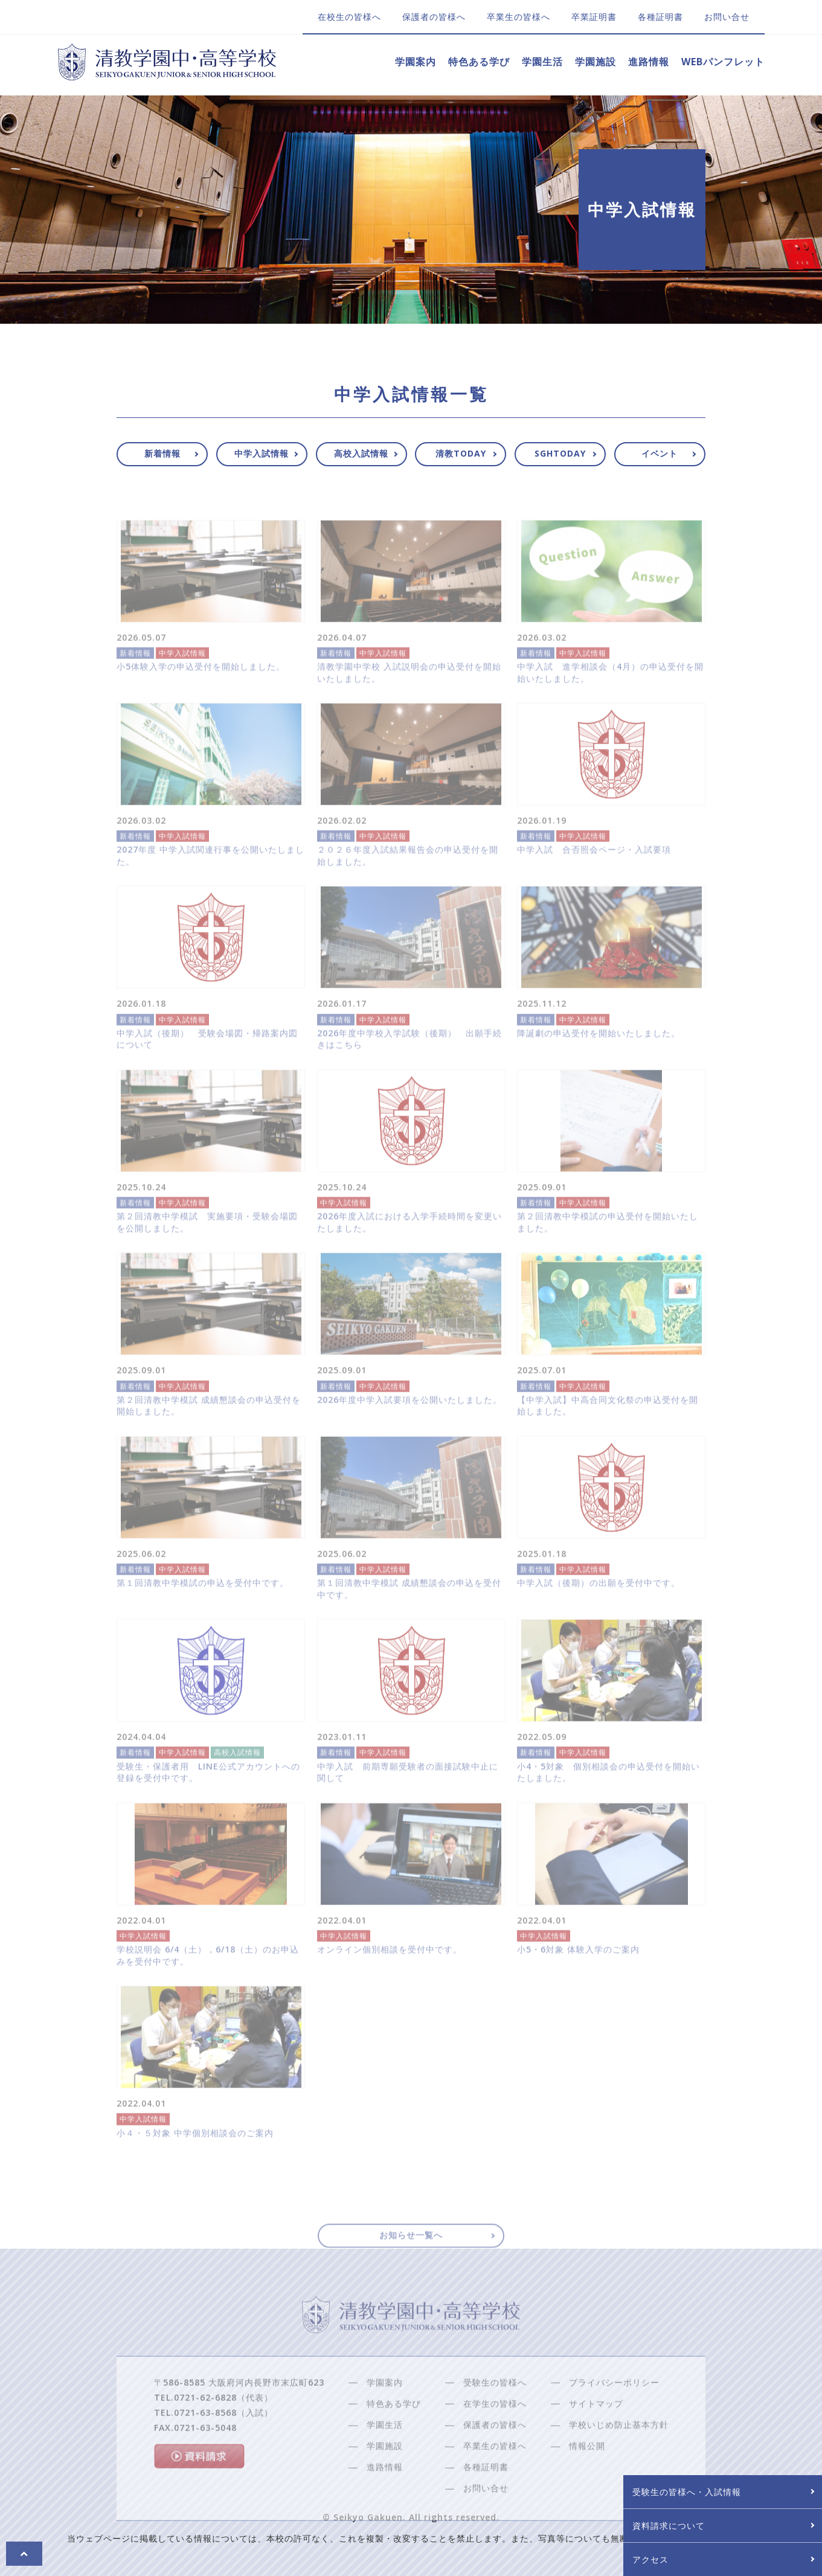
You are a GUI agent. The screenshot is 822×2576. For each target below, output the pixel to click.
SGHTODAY (560, 453)
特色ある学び (479, 61)
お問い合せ (727, 16)
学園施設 (595, 61)
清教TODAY (460, 453)
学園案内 (415, 61)
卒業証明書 (594, 16)
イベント (659, 453)
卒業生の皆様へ (518, 16)
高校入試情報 (361, 453)
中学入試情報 (261, 453)
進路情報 (648, 61)
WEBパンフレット (723, 61)
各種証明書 (660, 16)
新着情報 (162, 453)
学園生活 (542, 61)
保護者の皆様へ (434, 16)
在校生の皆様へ (349, 16)
